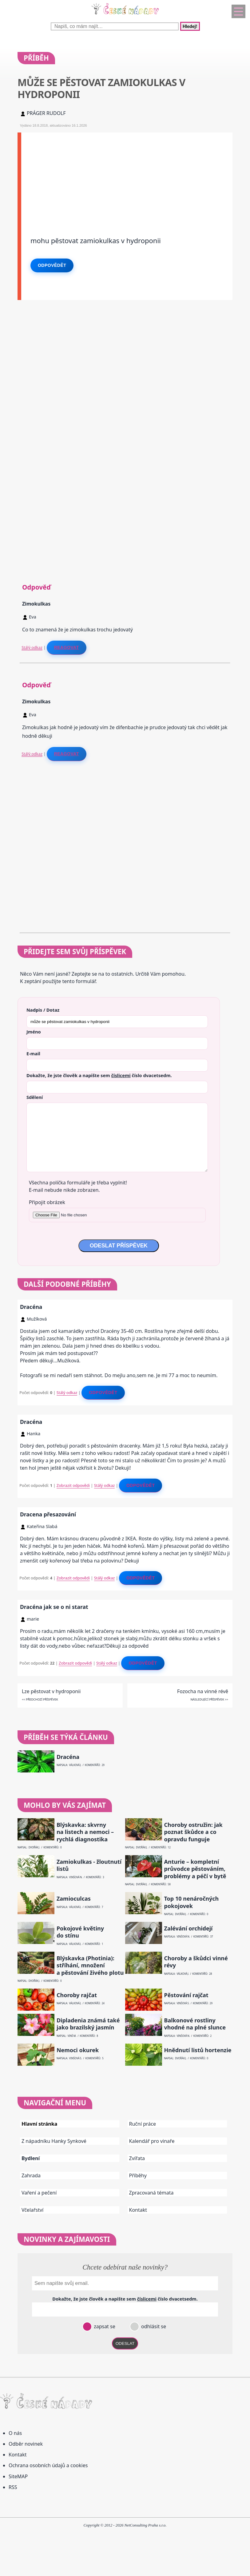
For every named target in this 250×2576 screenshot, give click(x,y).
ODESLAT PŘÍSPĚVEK (119, 1246)
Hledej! (190, 26)
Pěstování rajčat (186, 1995)
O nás (15, 2433)
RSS (13, 2487)
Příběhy (138, 2175)
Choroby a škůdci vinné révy (196, 1962)
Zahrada (31, 2175)
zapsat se (104, 2326)
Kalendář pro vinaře (152, 2141)
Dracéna (31, 1306)
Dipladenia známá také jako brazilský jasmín (88, 2024)
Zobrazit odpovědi (73, 1485)
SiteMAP (18, 2476)
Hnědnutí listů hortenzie (197, 2050)
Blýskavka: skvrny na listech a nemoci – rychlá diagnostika (85, 1832)
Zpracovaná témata (151, 2192)
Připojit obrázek (47, 1202)
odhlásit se (153, 2326)
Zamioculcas (74, 1898)
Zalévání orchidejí (188, 1928)
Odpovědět (52, 265)
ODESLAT (125, 2343)
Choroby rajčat (77, 1995)
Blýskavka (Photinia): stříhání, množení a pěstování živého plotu (90, 1965)
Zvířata (137, 2158)
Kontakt (138, 2210)
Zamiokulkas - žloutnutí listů (89, 1865)
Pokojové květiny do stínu (80, 1932)
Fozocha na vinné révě (202, 1691)
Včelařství (32, 2210)
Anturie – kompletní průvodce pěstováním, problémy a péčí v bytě (195, 1869)
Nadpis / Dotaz (42, 1010)
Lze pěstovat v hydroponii (51, 1691)
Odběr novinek (26, 2443)
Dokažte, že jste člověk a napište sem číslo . (99, 1075)
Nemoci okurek (78, 2050)
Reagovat (66, 647)
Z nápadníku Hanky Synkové (54, 2141)
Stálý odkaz (32, 647)
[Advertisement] (126, 175)
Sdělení (34, 1097)
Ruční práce (142, 2123)
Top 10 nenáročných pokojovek (191, 1902)
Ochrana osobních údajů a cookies (48, 2465)
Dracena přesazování (48, 1514)
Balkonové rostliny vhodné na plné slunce (195, 2024)
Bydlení (31, 2158)
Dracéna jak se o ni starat (54, 1606)
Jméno (33, 1032)
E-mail (33, 1053)
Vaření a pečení (39, 2192)
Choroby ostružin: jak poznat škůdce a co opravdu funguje (193, 1832)
